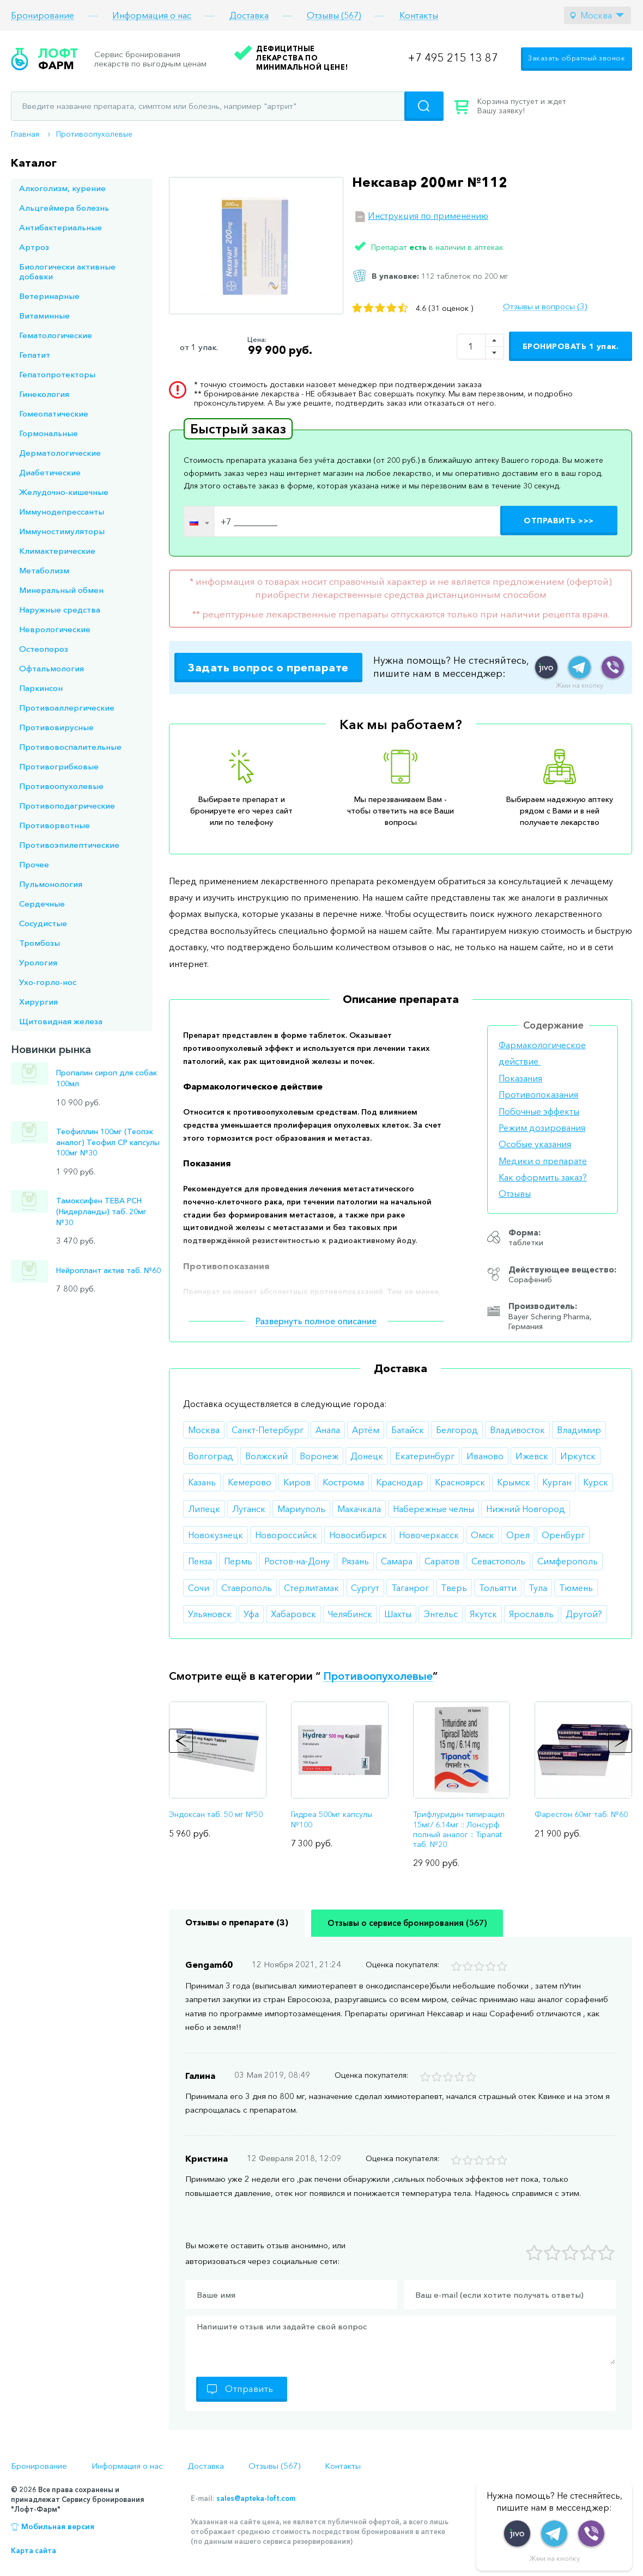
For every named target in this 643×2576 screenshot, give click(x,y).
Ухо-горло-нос (47, 982)
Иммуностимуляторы (62, 531)
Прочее (34, 864)
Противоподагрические (67, 805)
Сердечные (42, 903)
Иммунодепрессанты (61, 511)
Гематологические (55, 335)
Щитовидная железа (60, 1021)
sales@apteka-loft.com (255, 2498)
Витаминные (44, 315)
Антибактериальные (60, 227)
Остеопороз (43, 649)
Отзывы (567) (334, 15)
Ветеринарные (49, 296)
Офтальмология (51, 668)
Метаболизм (44, 570)
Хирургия (38, 1001)
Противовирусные (56, 727)
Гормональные (48, 433)
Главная (25, 134)
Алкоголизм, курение (62, 188)
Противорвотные (54, 825)
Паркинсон (41, 688)
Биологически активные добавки (67, 271)
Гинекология (44, 394)
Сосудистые (43, 923)
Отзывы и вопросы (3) (545, 306)
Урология (38, 962)
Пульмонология (50, 884)
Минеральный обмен (61, 590)
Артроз (34, 247)
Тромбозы (39, 943)
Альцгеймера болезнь (64, 208)
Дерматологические (60, 453)
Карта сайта (33, 2550)
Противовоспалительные (70, 747)
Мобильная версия (57, 2526)
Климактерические (57, 551)
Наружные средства (59, 609)
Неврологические (54, 629)
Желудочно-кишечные (63, 492)
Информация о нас (151, 15)
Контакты (418, 15)
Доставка (249, 15)
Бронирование (42, 15)
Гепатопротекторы (57, 374)
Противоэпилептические (69, 845)
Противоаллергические (66, 707)
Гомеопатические (53, 413)
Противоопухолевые (94, 134)
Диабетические (50, 472)
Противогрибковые (59, 766)
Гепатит (34, 355)
